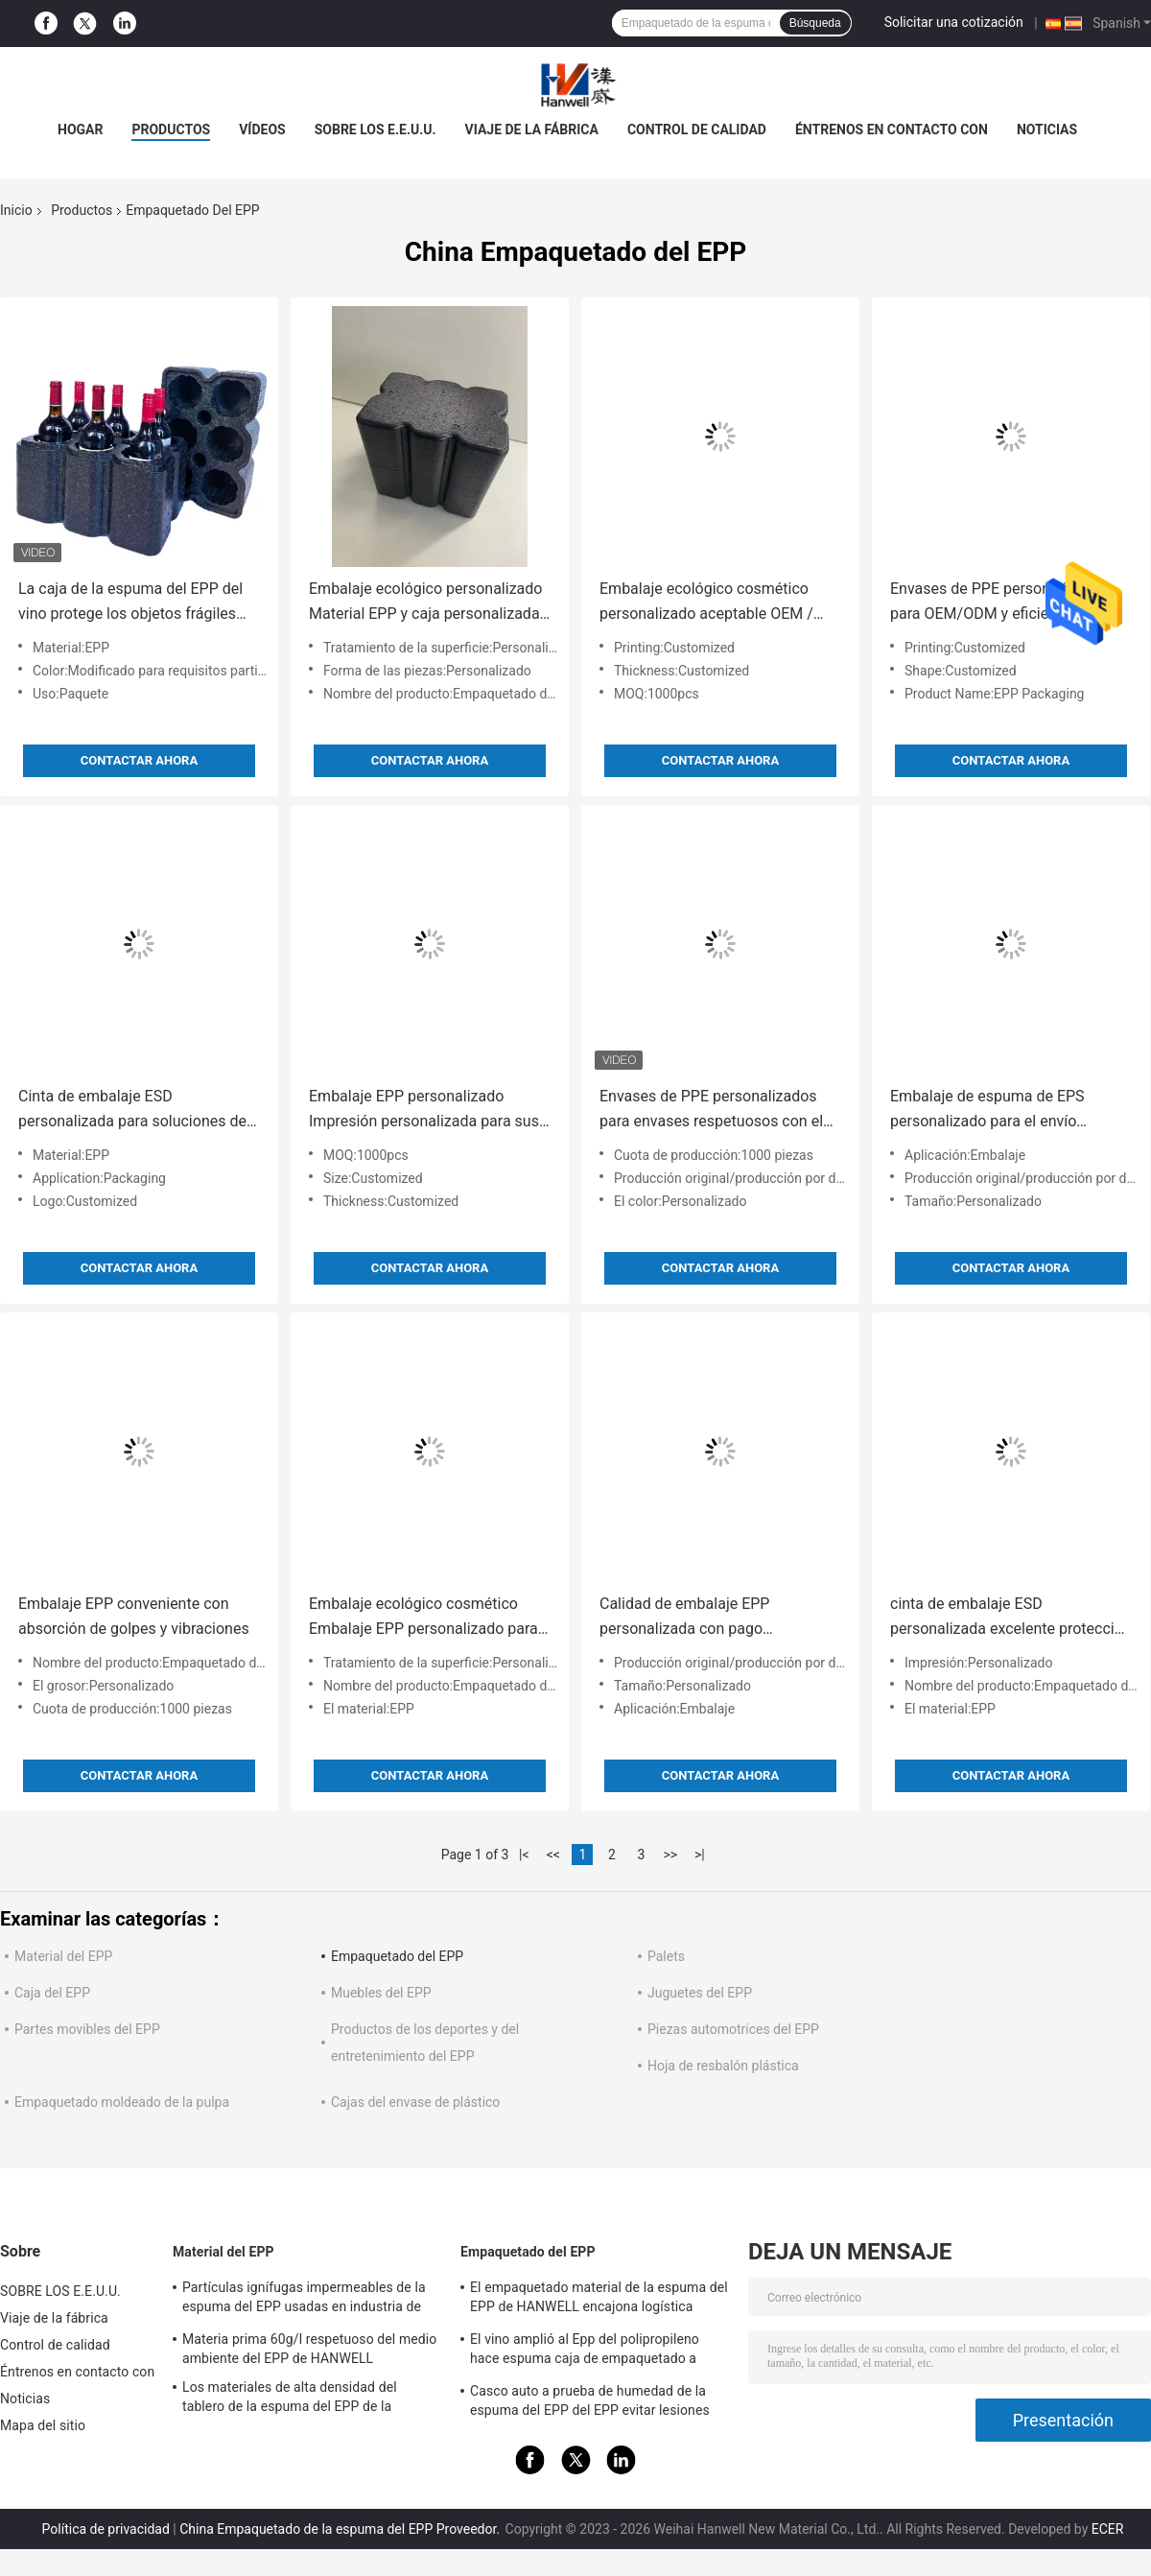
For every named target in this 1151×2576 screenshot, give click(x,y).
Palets (666, 1956)
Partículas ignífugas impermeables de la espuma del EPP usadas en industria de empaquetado (304, 2300)
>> (670, 1854)
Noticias (1047, 129)
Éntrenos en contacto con (891, 129)
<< (553, 1854)
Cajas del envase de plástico (415, 2102)
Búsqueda (815, 23)
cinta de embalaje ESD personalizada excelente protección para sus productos (1011, 1618)
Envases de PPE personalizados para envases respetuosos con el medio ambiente (711, 1110)
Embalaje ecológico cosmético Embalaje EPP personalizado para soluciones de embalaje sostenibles (423, 1618)
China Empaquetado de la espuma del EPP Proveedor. (341, 2529)
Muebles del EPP (381, 1992)
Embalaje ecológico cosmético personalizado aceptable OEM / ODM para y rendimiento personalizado (706, 602)
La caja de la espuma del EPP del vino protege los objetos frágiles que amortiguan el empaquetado (130, 602)
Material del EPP (63, 1956)
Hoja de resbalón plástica (723, 2065)
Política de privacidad (106, 2529)
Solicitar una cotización (953, 22)
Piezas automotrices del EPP (733, 2029)
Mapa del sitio (42, 2425)
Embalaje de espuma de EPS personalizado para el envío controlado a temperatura (987, 1110)
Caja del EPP (52, 1992)
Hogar (80, 129)
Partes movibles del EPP (87, 2029)
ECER (1108, 2529)
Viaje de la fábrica (532, 129)
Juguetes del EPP (699, 1992)
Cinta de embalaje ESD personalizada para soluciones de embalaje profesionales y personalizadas (132, 1110)
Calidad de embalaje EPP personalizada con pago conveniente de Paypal (684, 1618)
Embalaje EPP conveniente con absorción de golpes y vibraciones (133, 1616)
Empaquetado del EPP (397, 1956)
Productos (81, 210)
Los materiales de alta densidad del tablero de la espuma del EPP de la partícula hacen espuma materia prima (299, 2399)
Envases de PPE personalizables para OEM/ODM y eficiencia (1000, 601)
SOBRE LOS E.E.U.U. (375, 129)
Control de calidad (696, 129)
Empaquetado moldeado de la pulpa (121, 2102)
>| (699, 1854)
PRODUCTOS (170, 129)
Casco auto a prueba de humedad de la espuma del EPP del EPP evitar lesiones (590, 2400)
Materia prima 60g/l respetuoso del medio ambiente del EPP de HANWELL (309, 2348)
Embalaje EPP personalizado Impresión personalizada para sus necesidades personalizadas (424, 1110)
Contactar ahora (139, 760)
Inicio (16, 210)
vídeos (262, 129)
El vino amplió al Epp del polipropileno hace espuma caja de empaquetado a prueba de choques (584, 2351)
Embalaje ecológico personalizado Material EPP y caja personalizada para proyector (425, 602)
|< (524, 1854)
